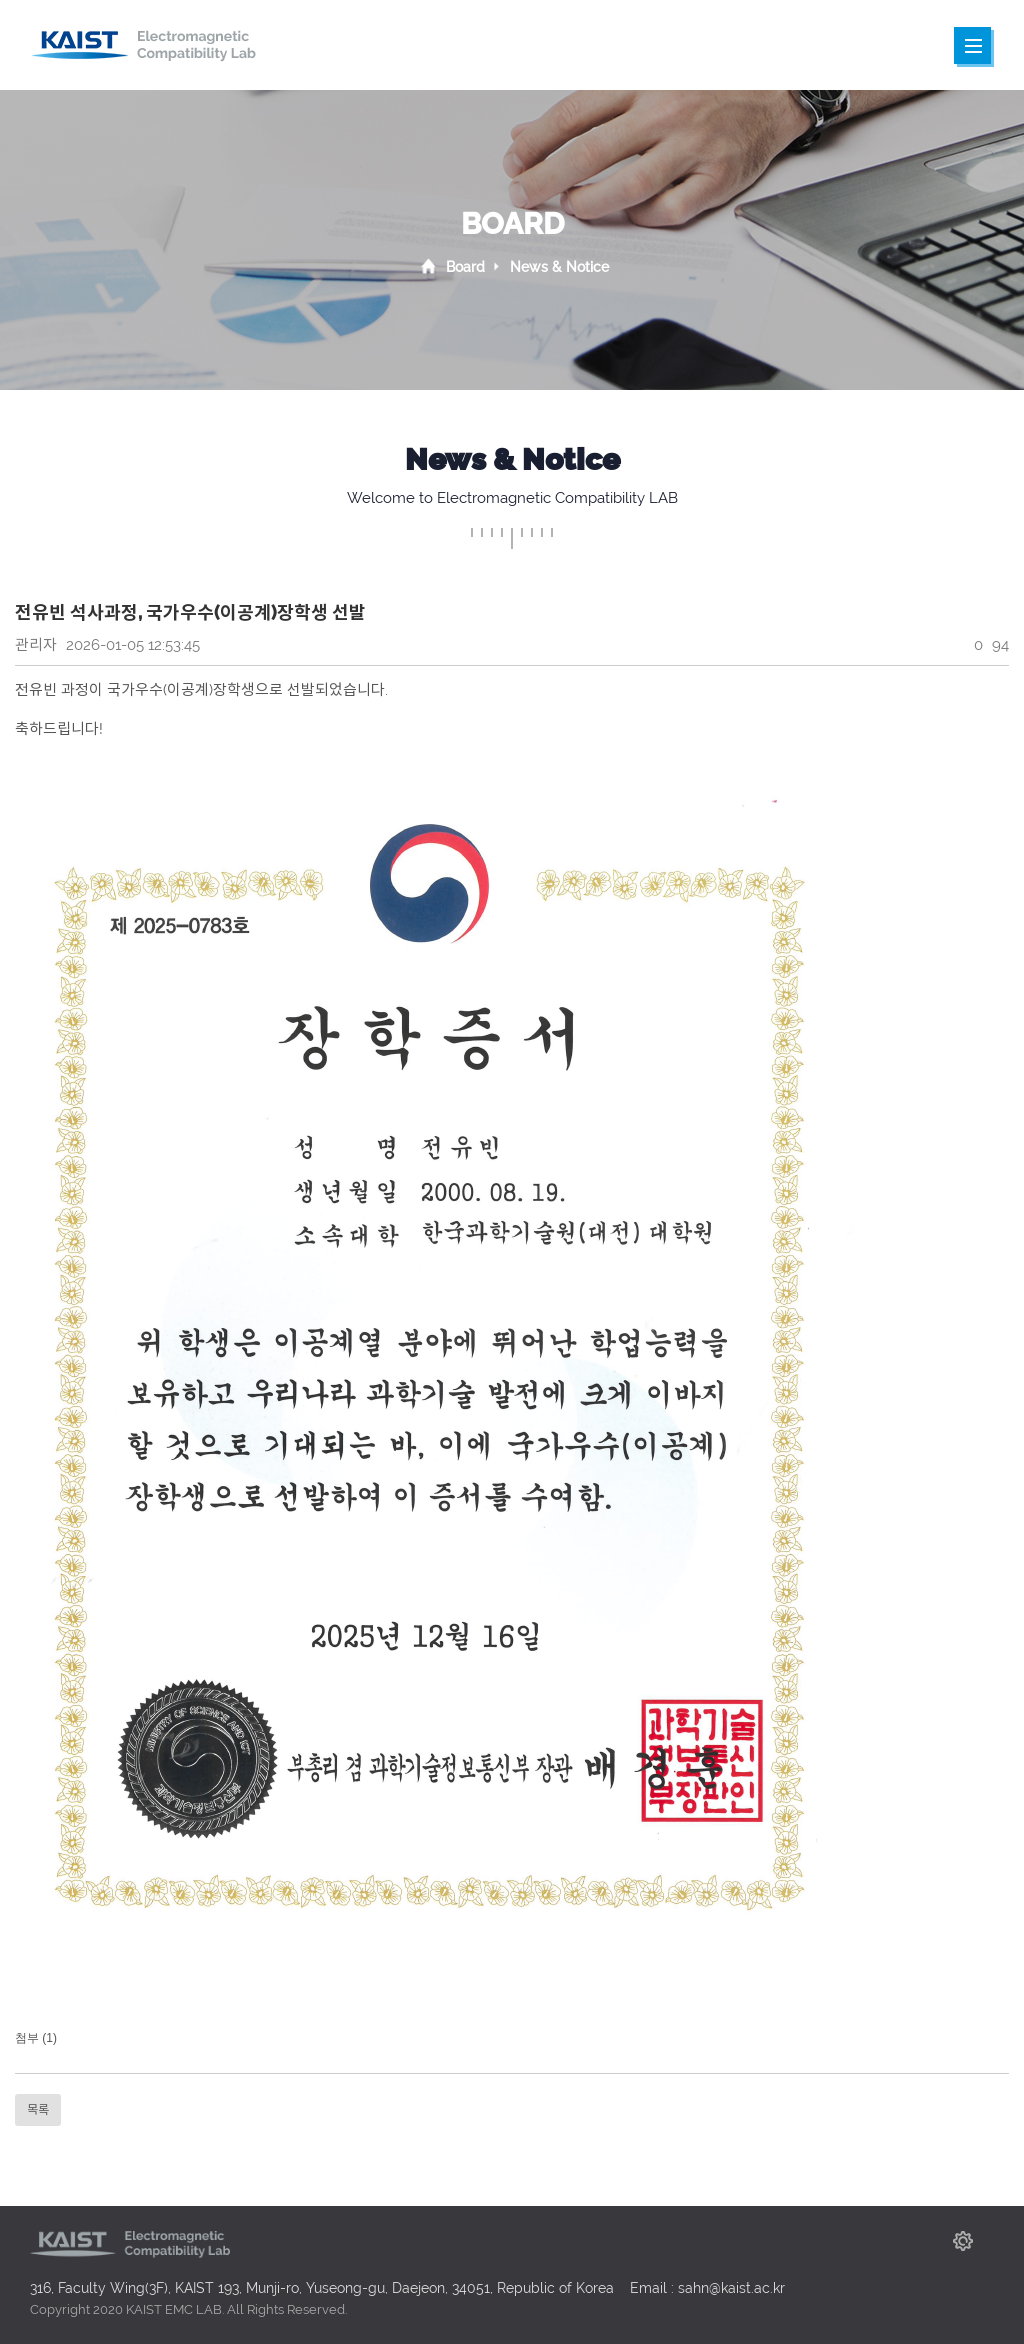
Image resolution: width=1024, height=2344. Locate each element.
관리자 (36, 645)
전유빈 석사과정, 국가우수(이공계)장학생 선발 (190, 612)
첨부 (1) (36, 2038)
